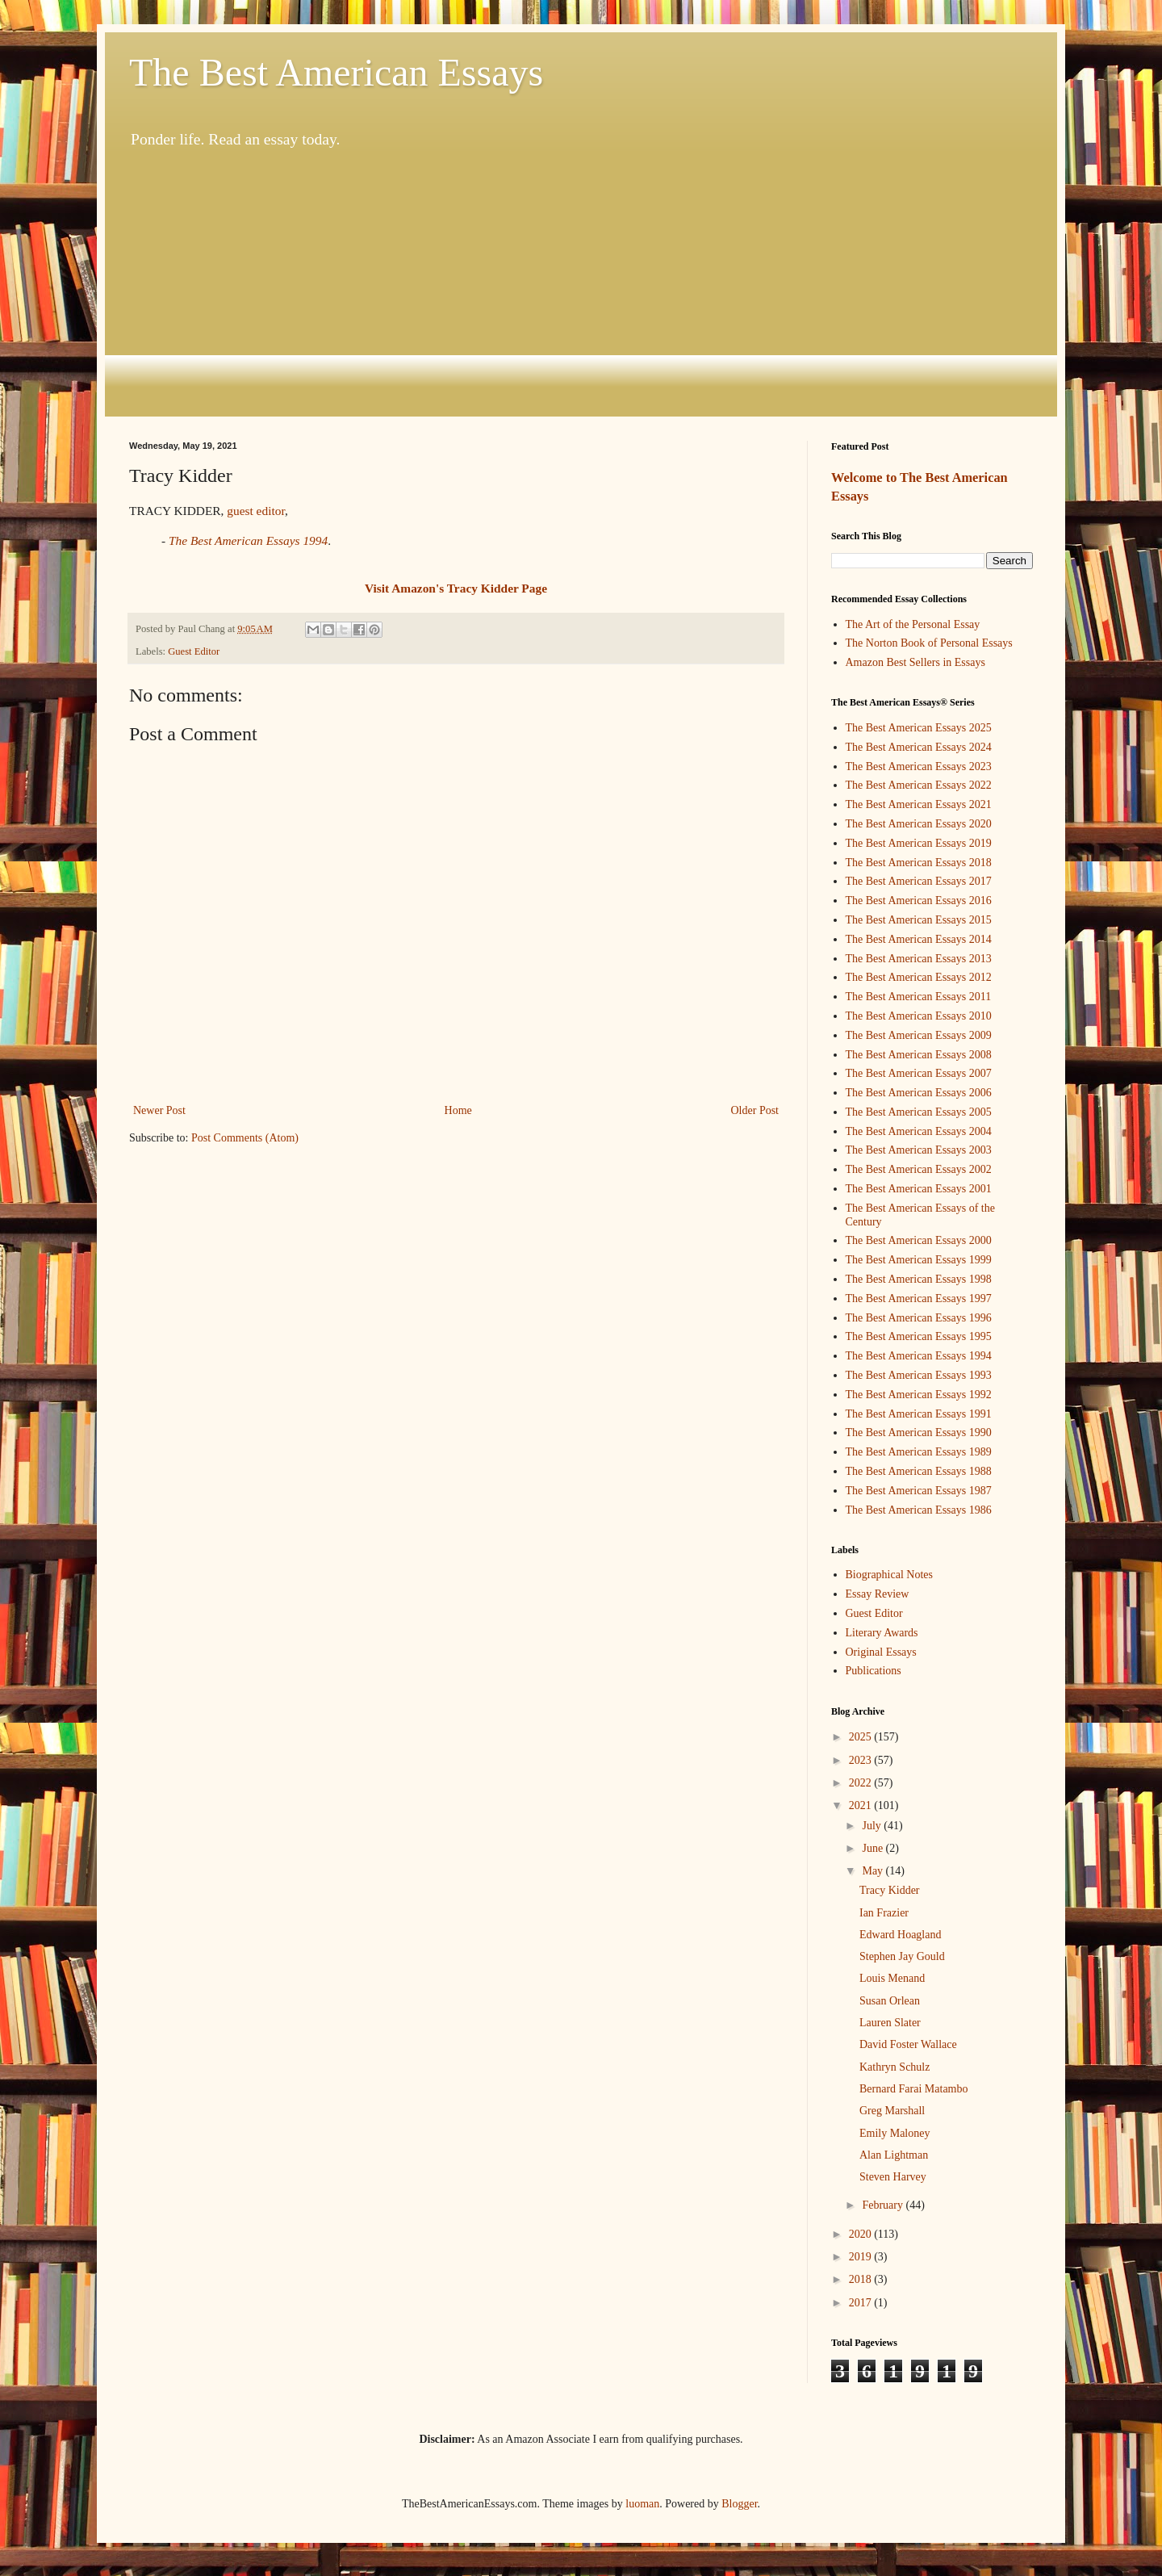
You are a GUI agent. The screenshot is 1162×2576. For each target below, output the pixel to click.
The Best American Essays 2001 (919, 1189)
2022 (862, 1783)
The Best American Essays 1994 (919, 1356)
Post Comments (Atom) (245, 1138)
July (873, 1826)
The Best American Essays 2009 (919, 1035)
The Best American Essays (336, 72)
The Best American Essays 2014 (919, 939)
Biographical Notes (889, 1575)
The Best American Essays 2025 (919, 728)
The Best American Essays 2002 (919, 1169)
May (873, 1871)
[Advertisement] (581, 283)
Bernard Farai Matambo (913, 2089)
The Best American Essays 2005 (919, 1112)
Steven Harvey (892, 2177)
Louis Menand (892, 1978)
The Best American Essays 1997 (919, 1298)
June (873, 1848)
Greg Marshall (892, 2111)
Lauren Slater (890, 2023)
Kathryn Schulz (894, 2067)
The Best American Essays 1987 (919, 1491)
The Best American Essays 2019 (919, 843)
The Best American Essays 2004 (919, 1131)
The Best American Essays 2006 (919, 1093)
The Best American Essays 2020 (919, 824)
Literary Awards (882, 1633)
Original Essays (881, 1652)
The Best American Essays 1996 (919, 1318)
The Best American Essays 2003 (919, 1150)
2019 (862, 2257)
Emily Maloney (894, 2133)
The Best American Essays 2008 (919, 1055)
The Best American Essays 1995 (919, 1336)
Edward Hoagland (900, 1935)
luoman (642, 2504)
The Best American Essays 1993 (919, 1375)
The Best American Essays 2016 (919, 900)
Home (458, 1110)
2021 (862, 1805)
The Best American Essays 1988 (919, 1471)
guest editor (256, 510)
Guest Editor (193, 651)
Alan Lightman (893, 2155)
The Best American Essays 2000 (919, 1240)
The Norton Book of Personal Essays (929, 643)
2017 (862, 2303)
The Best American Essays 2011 (919, 997)
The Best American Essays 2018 (919, 863)
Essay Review (877, 1594)
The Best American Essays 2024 (919, 747)
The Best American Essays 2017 (919, 881)
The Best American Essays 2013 (919, 959)
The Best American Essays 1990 (919, 1432)
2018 (862, 2279)
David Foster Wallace (908, 2044)
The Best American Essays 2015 (919, 920)
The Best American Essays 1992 (919, 1395)
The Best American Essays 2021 (919, 804)
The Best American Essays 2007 (919, 1073)
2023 (862, 1760)
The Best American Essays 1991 (919, 1414)
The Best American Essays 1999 (919, 1260)
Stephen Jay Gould (902, 1956)
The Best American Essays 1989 (919, 1452)
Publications (873, 1671)
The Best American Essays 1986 (919, 1510)
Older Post (755, 1110)
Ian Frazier (884, 1913)
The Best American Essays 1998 (919, 1279)
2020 (862, 2234)
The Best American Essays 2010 (919, 1016)
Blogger (739, 2504)
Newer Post (159, 1110)
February (883, 2205)
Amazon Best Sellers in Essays (915, 662)
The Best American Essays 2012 (919, 977)
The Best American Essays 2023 (919, 766)
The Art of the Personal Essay (913, 624)
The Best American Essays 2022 (919, 785)
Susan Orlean (889, 2001)
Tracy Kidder (889, 1890)
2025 (862, 1737)
